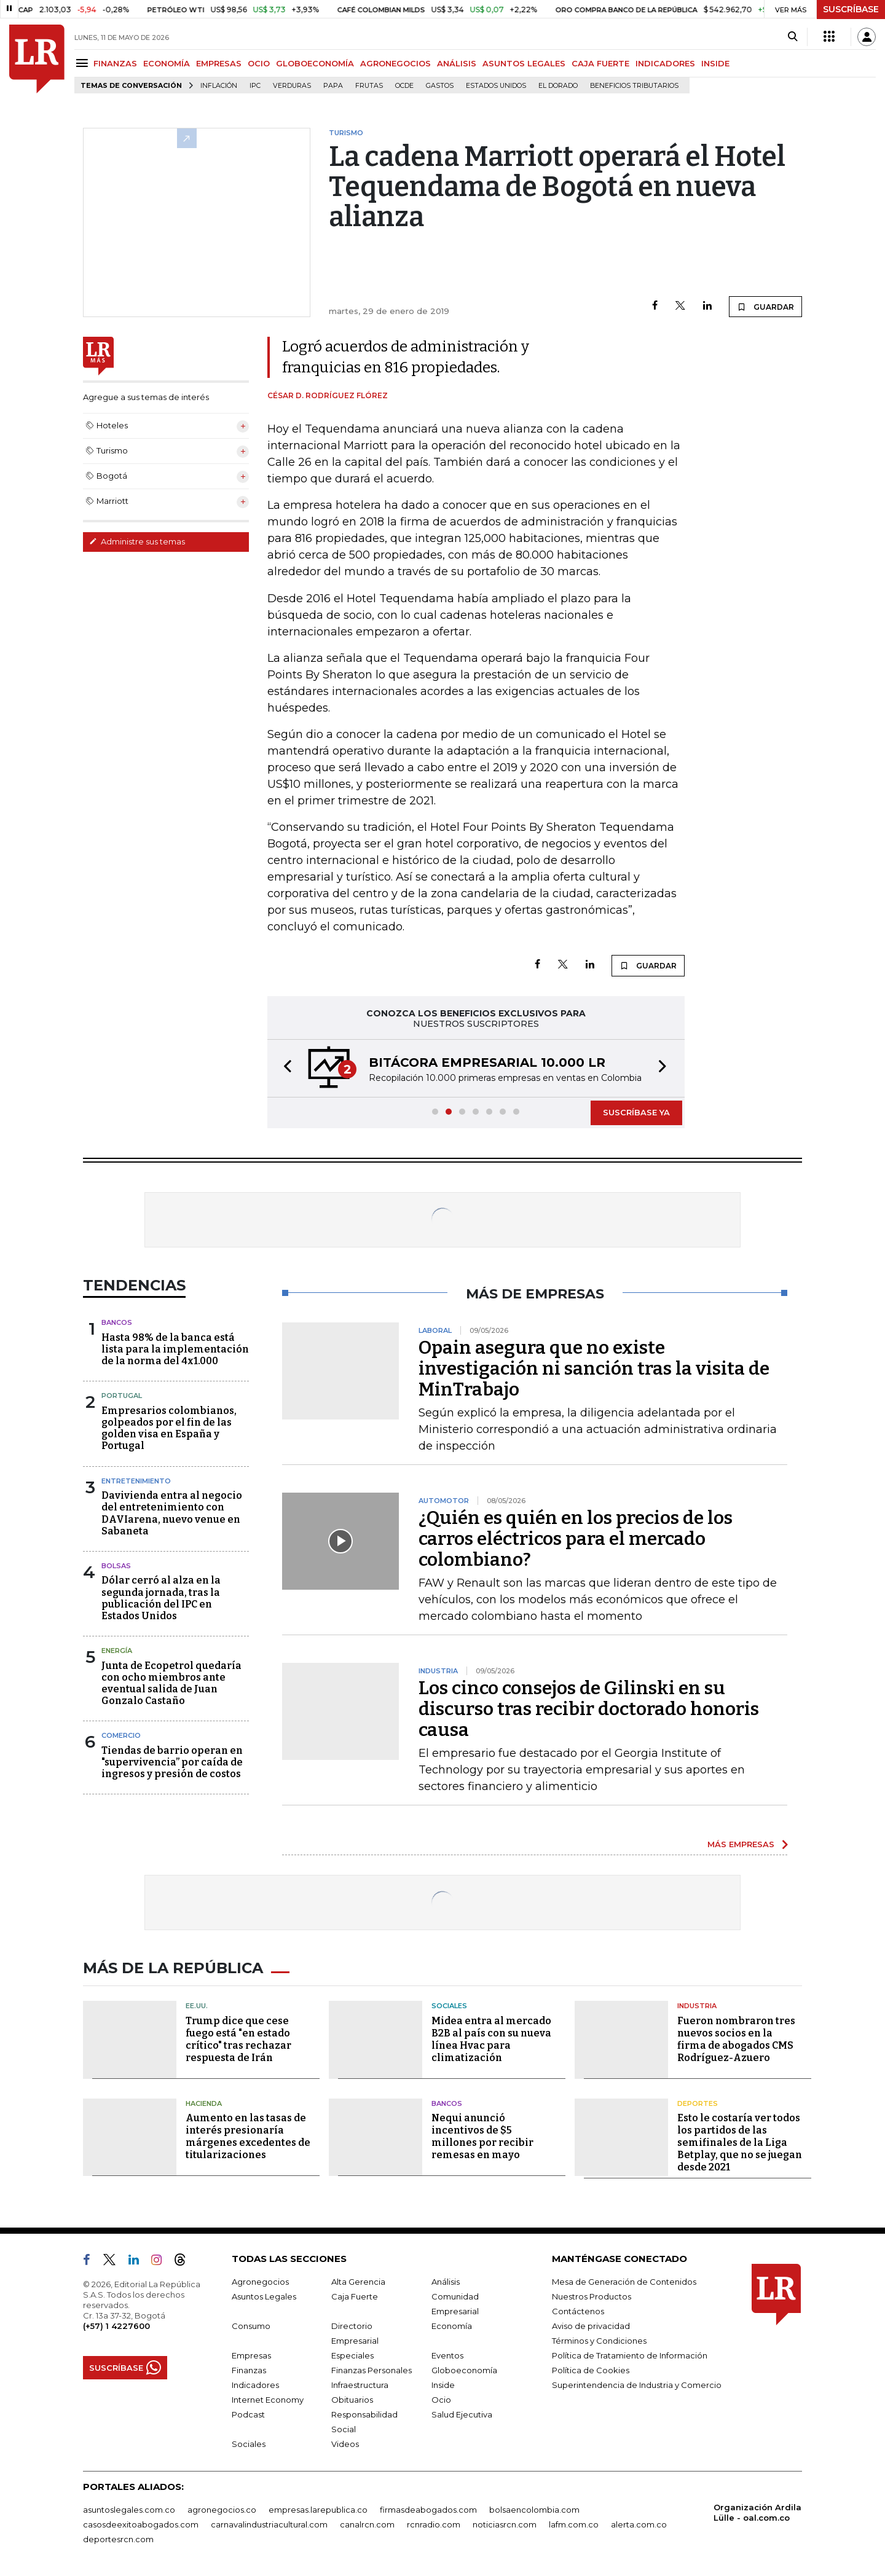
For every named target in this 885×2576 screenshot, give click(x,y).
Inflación (218, 86)
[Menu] (83, 63)
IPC (255, 86)
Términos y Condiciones (599, 2341)
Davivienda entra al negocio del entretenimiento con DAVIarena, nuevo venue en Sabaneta (171, 1513)
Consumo (251, 2326)
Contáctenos (578, 2311)
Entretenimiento (136, 1481)
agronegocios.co (221, 2510)
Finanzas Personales (371, 2370)
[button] (284, 1068)
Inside (443, 2385)
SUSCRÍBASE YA (636, 1112)
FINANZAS (115, 63)
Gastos (440, 86)
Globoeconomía (464, 2370)
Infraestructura (359, 2385)
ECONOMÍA (166, 63)
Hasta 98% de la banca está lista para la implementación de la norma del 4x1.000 (175, 1349)
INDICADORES (665, 63)
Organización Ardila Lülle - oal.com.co (757, 2512)
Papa (333, 86)
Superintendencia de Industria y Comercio (637, 2385)
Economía (451, 2326)
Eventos (447, 2355)
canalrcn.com (367, 2524)
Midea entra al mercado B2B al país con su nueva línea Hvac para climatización (491, 2039)
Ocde (404, 86)
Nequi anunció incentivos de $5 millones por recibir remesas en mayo (482, 2136)
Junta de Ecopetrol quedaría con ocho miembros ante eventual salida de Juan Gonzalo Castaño (171, 1683)
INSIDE (715, 63)
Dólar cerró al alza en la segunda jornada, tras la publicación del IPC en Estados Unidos (161, 1598)
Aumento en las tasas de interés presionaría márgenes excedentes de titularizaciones (248, 2136)
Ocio (441, 2400)
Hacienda (204, 2103)
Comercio (121, 1735)
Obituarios (352, 2400)
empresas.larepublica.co (318, 2510)
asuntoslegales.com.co (129, 2510)
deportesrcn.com (118, 2539)
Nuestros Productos (591, 2296)
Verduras (292, 86)
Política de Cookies (590, 2370)
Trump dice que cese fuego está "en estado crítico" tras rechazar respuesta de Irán (238, 2039)
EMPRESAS (219, 63)
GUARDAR (765, 307)
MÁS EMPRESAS (740, 1844)
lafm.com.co (574, 2524)
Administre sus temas (137, 541)
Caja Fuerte (354, 2296)
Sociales (449, 2005)
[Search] (792, 37)
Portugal (121, 1395)
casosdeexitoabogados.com (141, 2524)
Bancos (116, 1322)
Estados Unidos (496, 86)
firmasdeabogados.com (428, 2510)
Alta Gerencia (358, 2282)
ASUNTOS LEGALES (523, 63)
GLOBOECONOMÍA (315, 63)
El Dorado (558, 86)
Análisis (445, 2282)
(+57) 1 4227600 (116, 2326)
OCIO (259, 63)
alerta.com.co (639, 2524)
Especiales (352, 2355)
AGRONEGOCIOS (395, 63)
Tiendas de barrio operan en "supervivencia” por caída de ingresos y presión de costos (172, 1762)
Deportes (697, 2103)
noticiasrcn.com (505, 2524)
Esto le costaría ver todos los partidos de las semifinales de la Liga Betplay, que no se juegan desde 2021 (739, 2142)
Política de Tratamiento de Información (629, 2355)
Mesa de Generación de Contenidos (624, 2282)
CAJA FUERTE (600, 63)
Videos (345, 2444)
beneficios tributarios (634, 86)
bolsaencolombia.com (534, 2510)
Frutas (369, 86)
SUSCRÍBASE (851, 9)
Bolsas (116, 1565)
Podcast (248, 2414)
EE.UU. (197, 2005)
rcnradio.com (433, 2524)
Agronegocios (260, 2282)
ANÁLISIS (456, 63)
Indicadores (255, 2385)
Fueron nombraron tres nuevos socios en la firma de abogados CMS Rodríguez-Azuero (736, 2039)
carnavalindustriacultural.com (269, 2524)
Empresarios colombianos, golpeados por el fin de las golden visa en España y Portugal (169, 1428)
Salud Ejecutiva (461, 2414)
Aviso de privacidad (591, 2326)
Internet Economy (268, 2400)
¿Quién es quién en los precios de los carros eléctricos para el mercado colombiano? (576, 1539)
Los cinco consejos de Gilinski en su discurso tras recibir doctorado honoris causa (589, 1709)
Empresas (251, 2355)
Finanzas (249, 2370)
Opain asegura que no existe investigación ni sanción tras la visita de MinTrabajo (594, 1368)
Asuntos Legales (264, 2296)
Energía (116, 1650)
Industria (697, 2005)
